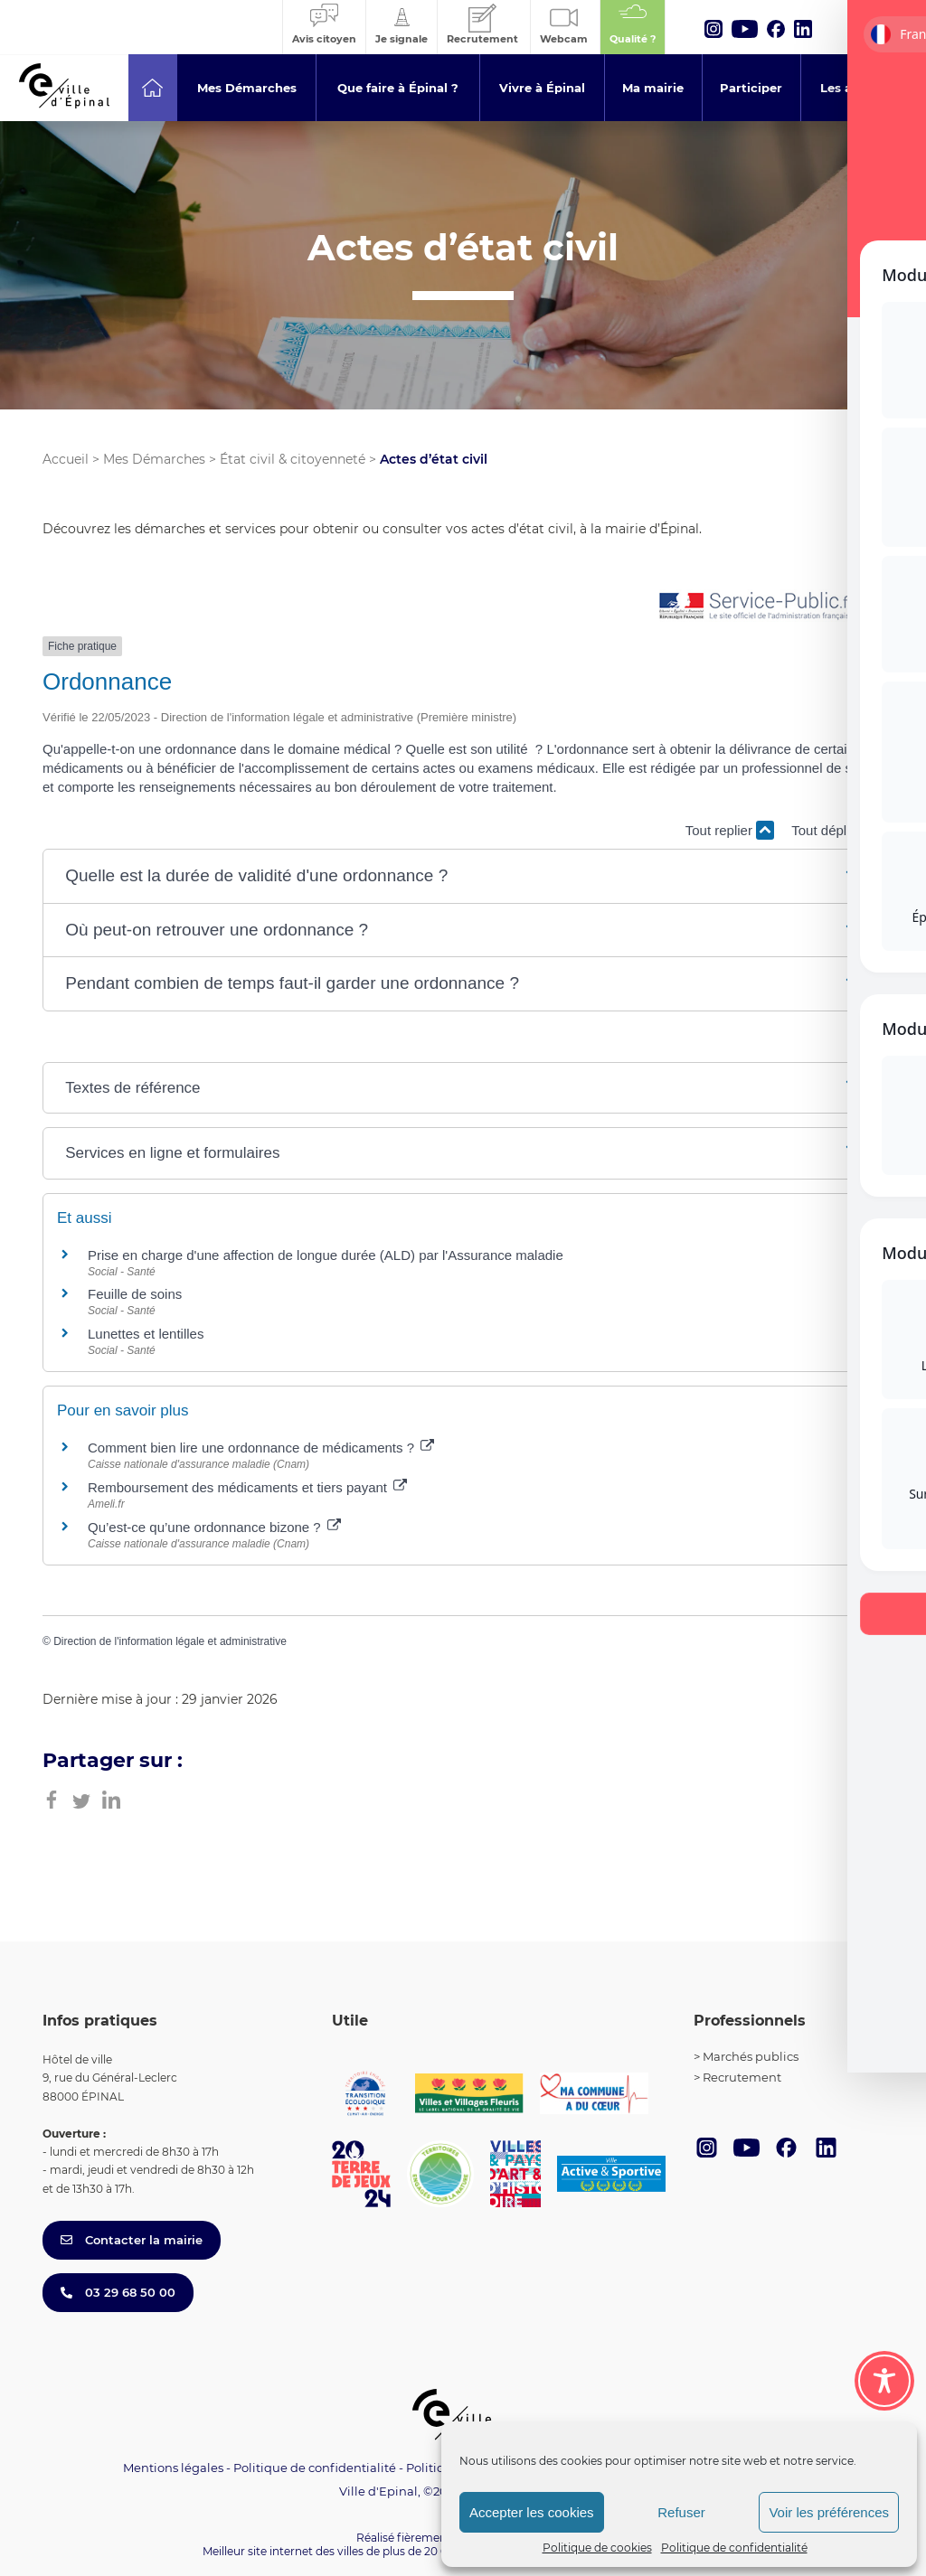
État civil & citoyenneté (292, 459)
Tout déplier (837, 830)
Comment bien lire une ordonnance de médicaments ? (261, 1447)
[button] (463, 876)
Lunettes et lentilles (145, 1333)
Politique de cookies (597, 2547)
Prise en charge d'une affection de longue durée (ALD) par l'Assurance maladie (325, 1255)
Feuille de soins (135, 1294)
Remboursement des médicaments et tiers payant (247, 1487)
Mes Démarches (154, 459)
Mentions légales (173, 2467)
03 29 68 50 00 (118, 2292)
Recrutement (742, 2077)
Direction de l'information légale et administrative (170, 1641)
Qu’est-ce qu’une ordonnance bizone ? (214, 1527)
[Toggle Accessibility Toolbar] (884, 2381)
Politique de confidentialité (734, 2547)
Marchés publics (750, 2056)
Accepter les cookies (531, 2512)
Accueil (66, 459)
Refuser (681, 2512)
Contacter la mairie (132, 2240)
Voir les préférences (829, 2512)
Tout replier (729, 830)
